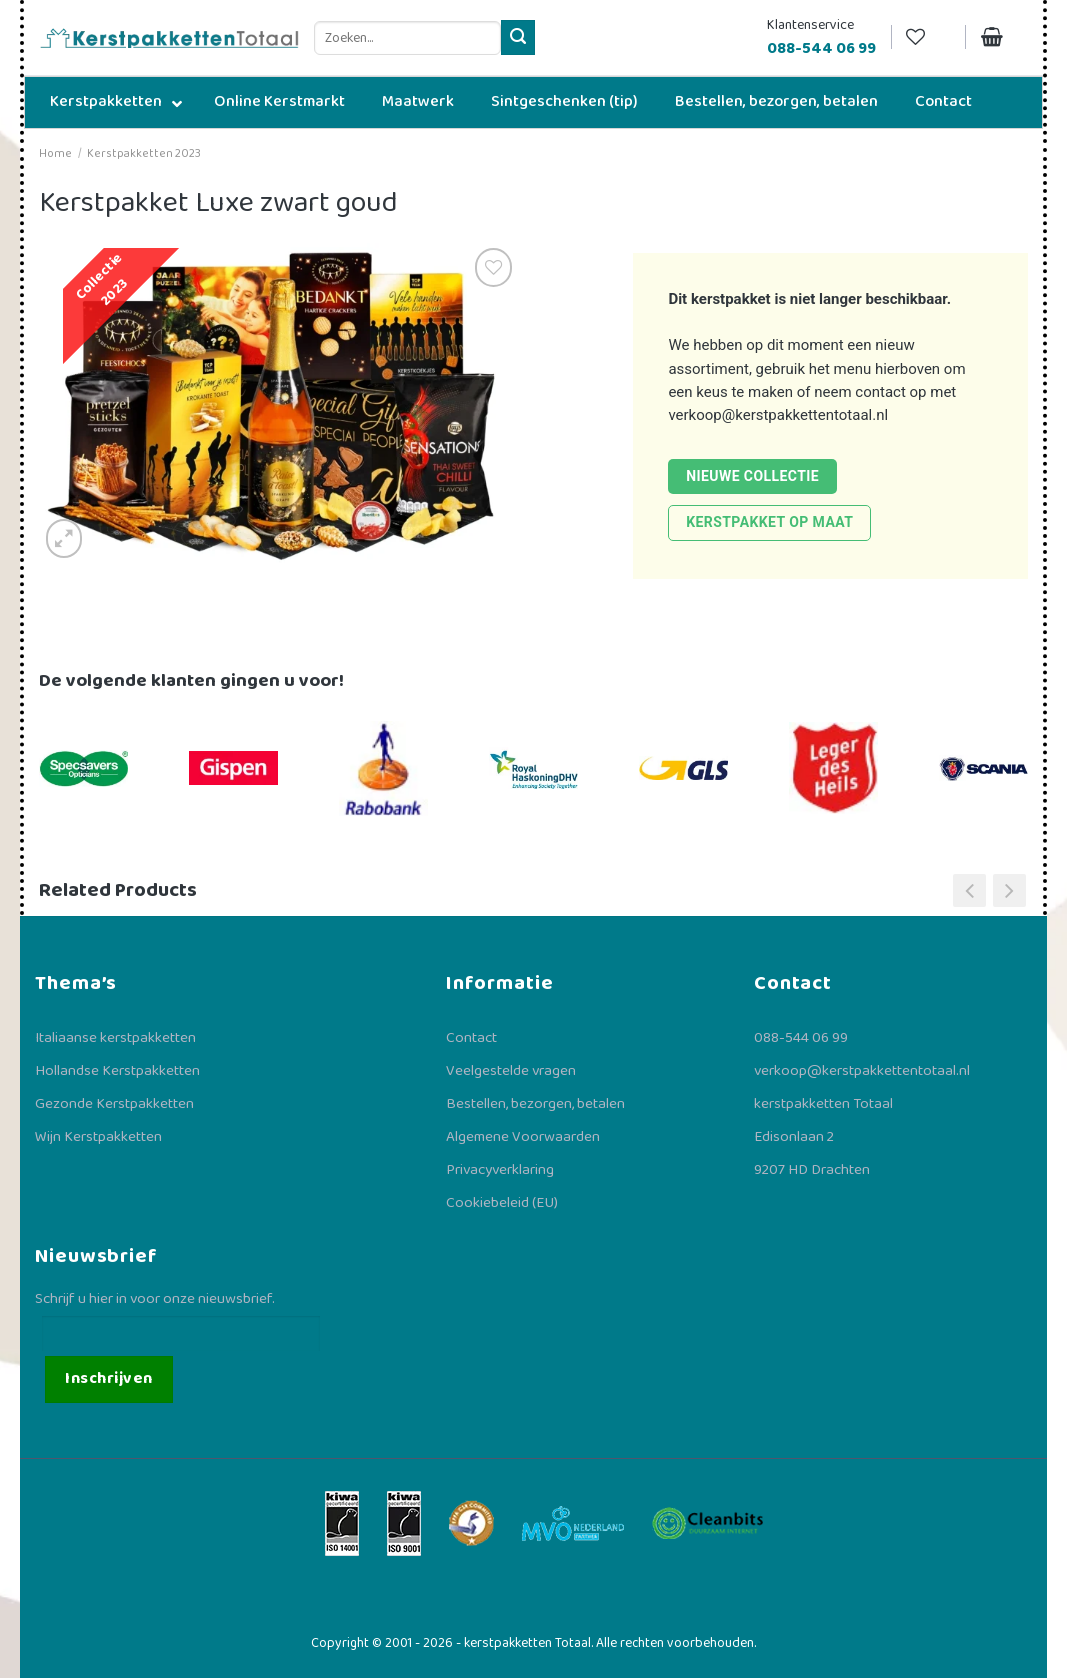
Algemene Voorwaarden (523, 1137)
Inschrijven (108, 1378)
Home (55, 153)
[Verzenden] (518, 37)
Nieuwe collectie (752, 476)
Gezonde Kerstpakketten (114, 1104)
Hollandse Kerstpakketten (117, 1071)
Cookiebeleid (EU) (502, 1203)
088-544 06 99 (801, 1038)
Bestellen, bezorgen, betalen (535, 1104)
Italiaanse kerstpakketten (115, 1038)
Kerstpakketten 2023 (144, 153)
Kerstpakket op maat (769, 522)
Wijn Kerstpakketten (98, 1137)
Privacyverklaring (500, 1170)
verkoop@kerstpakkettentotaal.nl (778, 415)
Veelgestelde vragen (511, 1071)
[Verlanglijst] (928, 37)
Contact (471, 1038)
